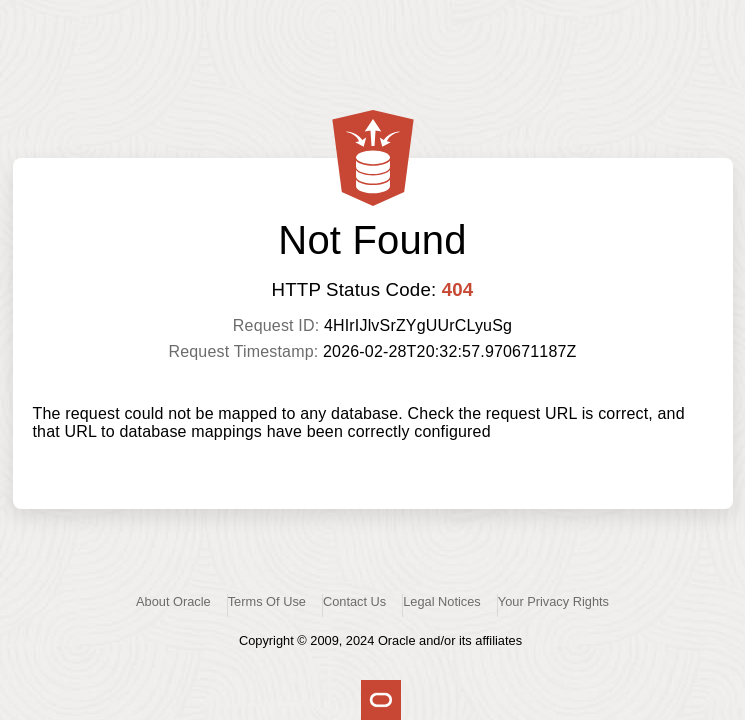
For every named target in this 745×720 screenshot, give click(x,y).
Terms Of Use (267, 601)
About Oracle (173, 601)
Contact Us (354, 601)
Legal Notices (442, 601)
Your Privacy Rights (553, 601)
